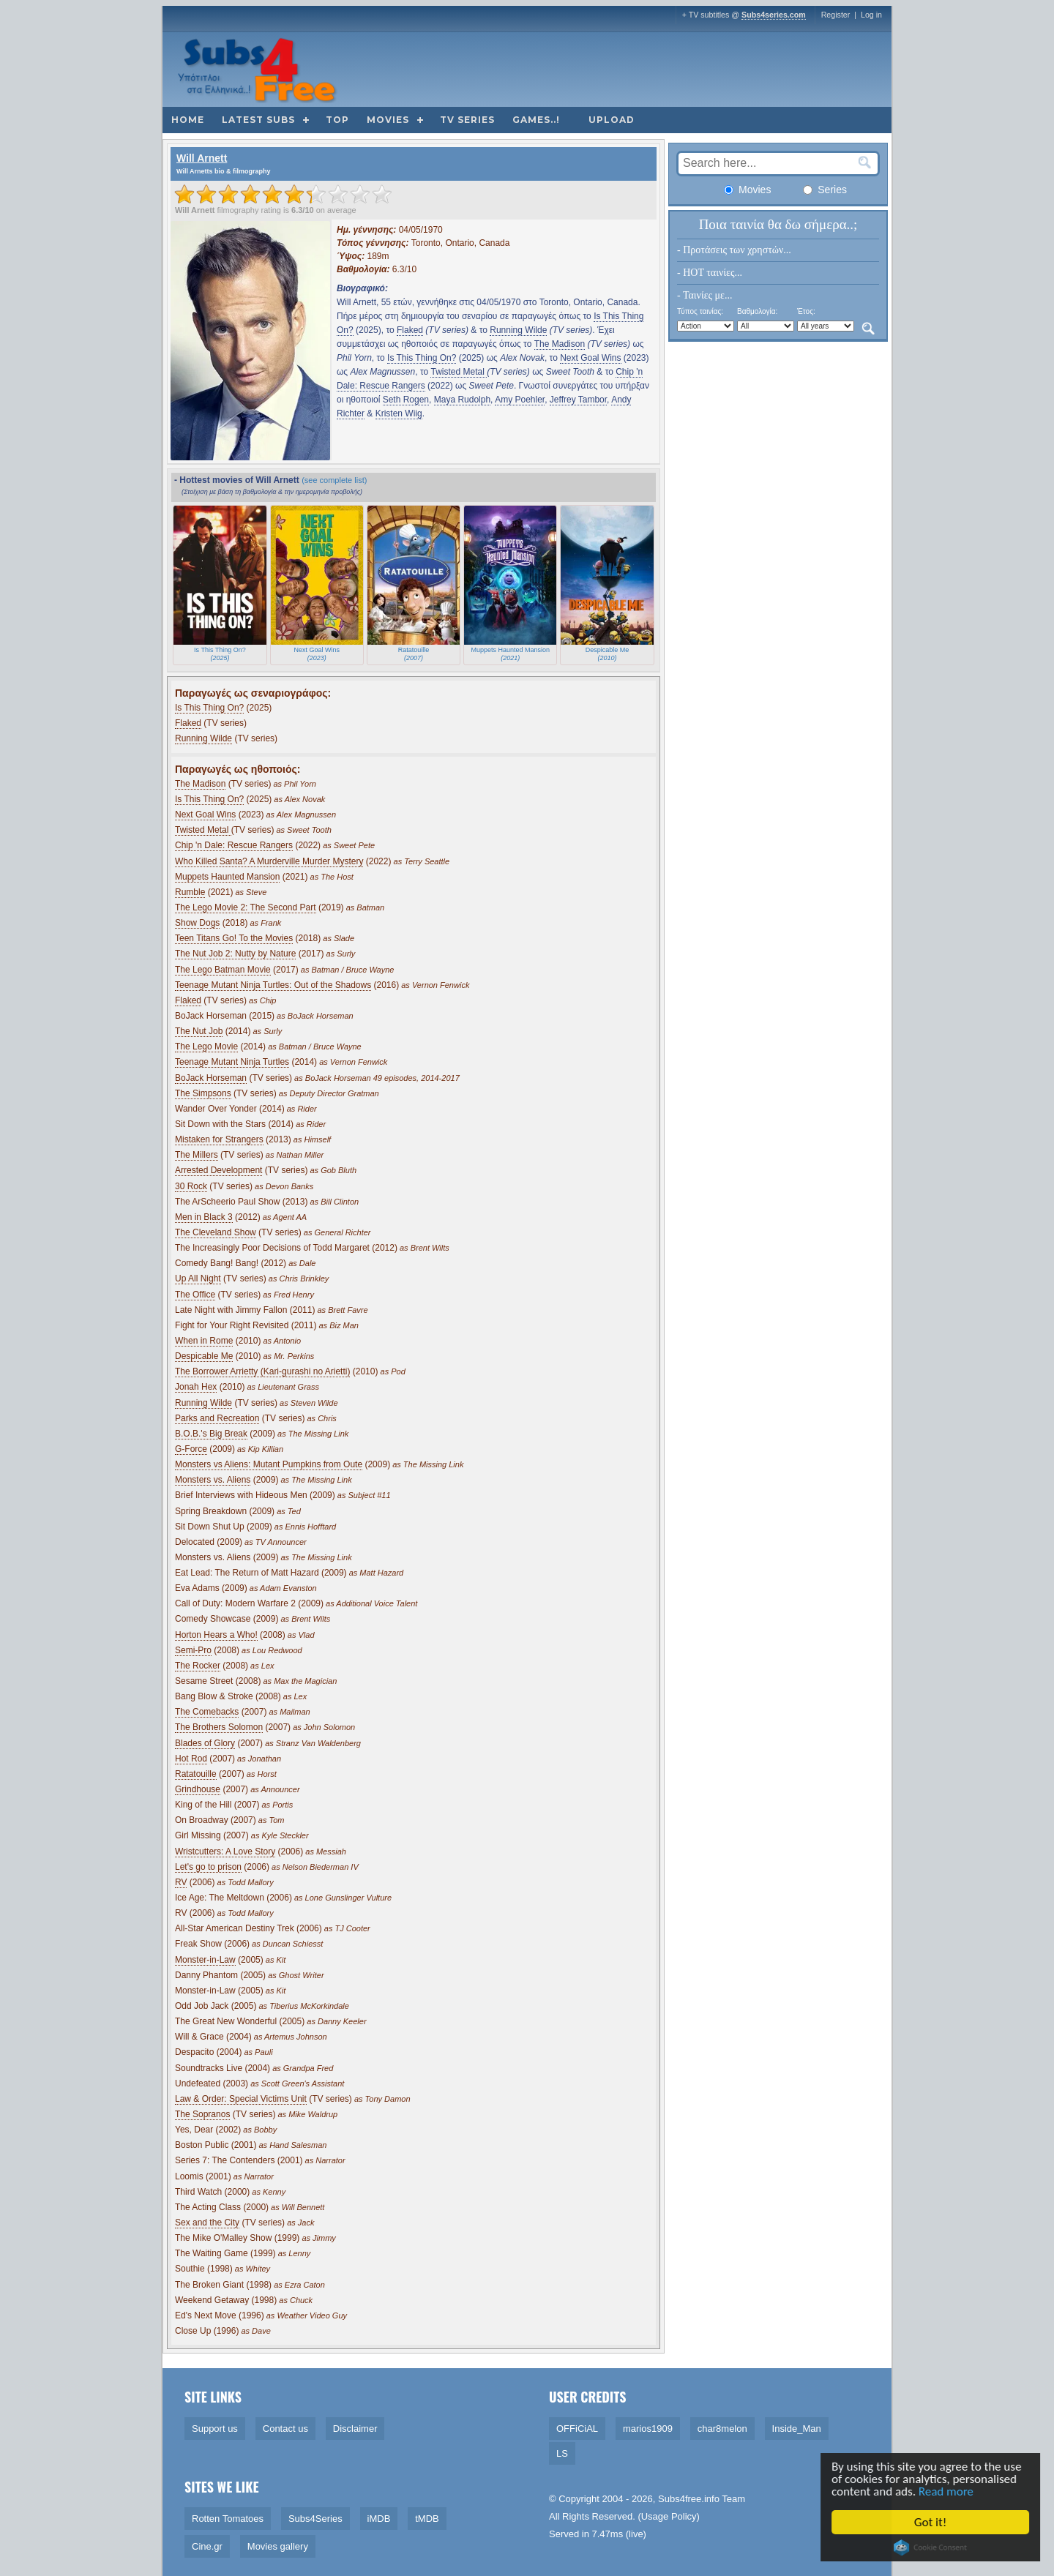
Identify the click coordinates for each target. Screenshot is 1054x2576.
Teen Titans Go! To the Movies (234, 938)
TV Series (467, 119)
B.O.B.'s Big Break (211, 1434)
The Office (195, 1294)
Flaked (410, 330)
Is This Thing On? (421, 358)
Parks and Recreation (217, 1418)
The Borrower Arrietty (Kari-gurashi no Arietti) (262, 1371)
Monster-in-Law (205, 1960)
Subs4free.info (689, 2498)
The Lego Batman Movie (223, 970)
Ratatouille (196, 1774)
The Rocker (197, 1665)
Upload (611, 119)
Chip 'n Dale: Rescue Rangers (234, 845)
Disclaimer (355, 2428)
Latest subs (258, 119)
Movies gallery (277, 2546)
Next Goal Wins (590, 358)
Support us (215, 2428)
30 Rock (191, 1186)
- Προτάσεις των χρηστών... (734, 249)
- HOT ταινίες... (709, 272)
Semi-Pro (193, 1650)
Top (337, 119)
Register (836, 14)
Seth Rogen (406, 399)
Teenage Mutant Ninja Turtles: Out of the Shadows (273, 985)
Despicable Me (204, 1356)
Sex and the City (207, 2222)
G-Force (191, 1449)
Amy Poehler (520, 399)
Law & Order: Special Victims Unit (241, 2099)
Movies (388, 119)
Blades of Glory (205, 1743)
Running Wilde (518, 330)
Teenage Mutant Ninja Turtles (232, 1062)
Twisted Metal (458, 372)
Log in (871, 14)
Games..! (536, 119)
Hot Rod (191, 1758)
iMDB (379, 2518)
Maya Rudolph (462, 399)
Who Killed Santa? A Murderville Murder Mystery (269, 861)
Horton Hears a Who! (216, 1635)
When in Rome (204, 1341)
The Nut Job (199, 1031)
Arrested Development (218, 1170)
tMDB (427, 2518)
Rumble (190, 892)
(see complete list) (334, 480)
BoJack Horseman (211, 1078)
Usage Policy (669, 2516)
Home (187, 119)
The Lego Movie (206, 1046)
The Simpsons (203, 1093)
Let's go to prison (208, 1867)
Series (825, 189)
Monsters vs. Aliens (212, 1480)
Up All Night (198, 1278)
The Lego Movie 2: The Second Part (245, 907)
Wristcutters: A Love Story (225, 1851)
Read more (955, 2491)
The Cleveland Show (215, 1232)
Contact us (285, 2428)
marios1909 (648, 2428)
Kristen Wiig (398, 413)
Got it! (940, 2522)
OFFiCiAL (577, 2428)
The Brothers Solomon (219, 1727)
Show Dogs (197, 923)
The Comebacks (207, 1712)
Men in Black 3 (204, 1217)
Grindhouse (197, 1789)
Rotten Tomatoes (228, 2518)
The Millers (196, 1155)
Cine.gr (207, 2546)
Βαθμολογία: (757, 311)
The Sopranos (202, 2114)
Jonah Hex (196, 1387)
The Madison (559, 344)
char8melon (722, 2428)
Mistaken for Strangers (219, 1139)
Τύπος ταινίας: (700, 311)
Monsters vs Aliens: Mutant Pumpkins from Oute (268, 1464)
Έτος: (806, 311)
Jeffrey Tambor (578, 399)
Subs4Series (315, 2518)
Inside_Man (796, 2428)
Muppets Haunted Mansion (227, 877)
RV (181, 1882)
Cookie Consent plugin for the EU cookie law (940, 2547)
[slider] (283, 194)
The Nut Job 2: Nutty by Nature (235, 953)
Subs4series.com (773, 14)
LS (562, 2453)
